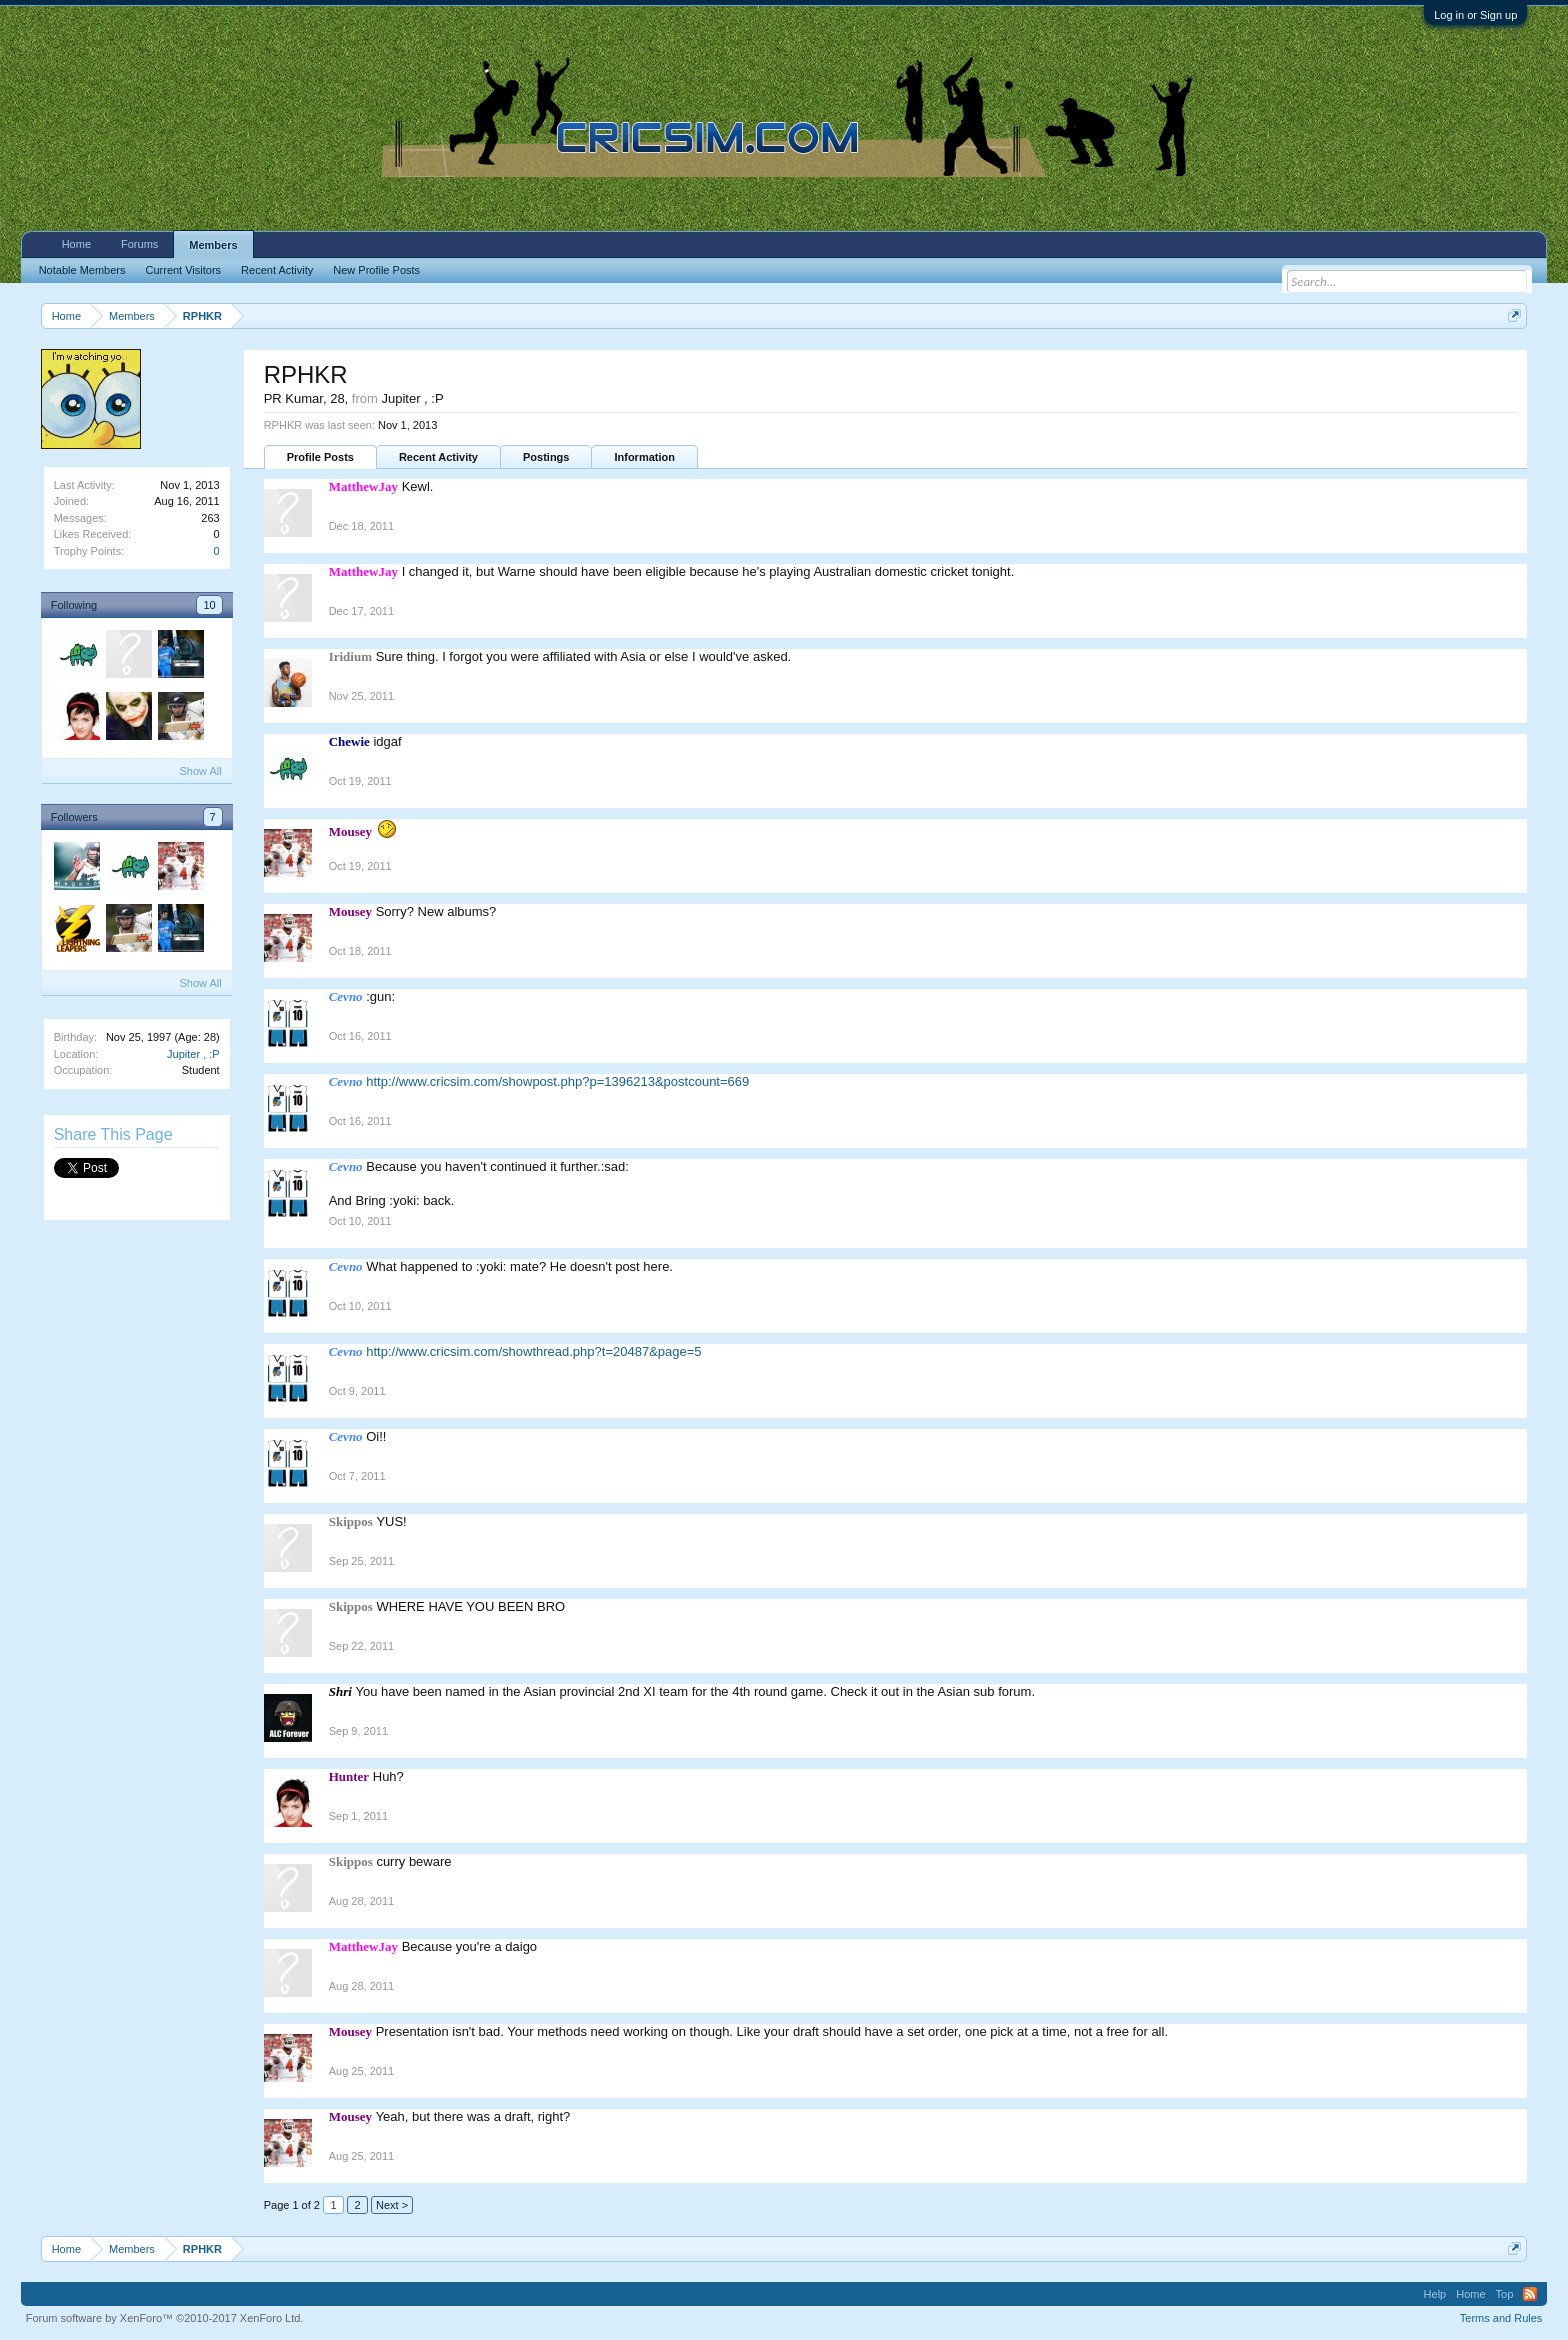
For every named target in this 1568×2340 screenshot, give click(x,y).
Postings (546, 457)
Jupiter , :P (193, 1054)
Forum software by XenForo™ (165, 2318)
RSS (1530, 2294)
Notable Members (82, 270)
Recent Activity (438, 457)
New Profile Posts (376, 270)
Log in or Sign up (1475, 15)
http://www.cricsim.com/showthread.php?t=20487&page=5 (533, 1351)
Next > (392, 2205)
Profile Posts (320, 457)
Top (1505, 2294)
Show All (200, 771)
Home (76, 244)
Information (644, 457)
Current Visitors (184, 270)
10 (209, 605)
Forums (139, 244)
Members (213, 245)
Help (1435, 2294)
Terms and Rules (1501, 2318)
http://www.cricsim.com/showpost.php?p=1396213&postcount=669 (557, 1081)
